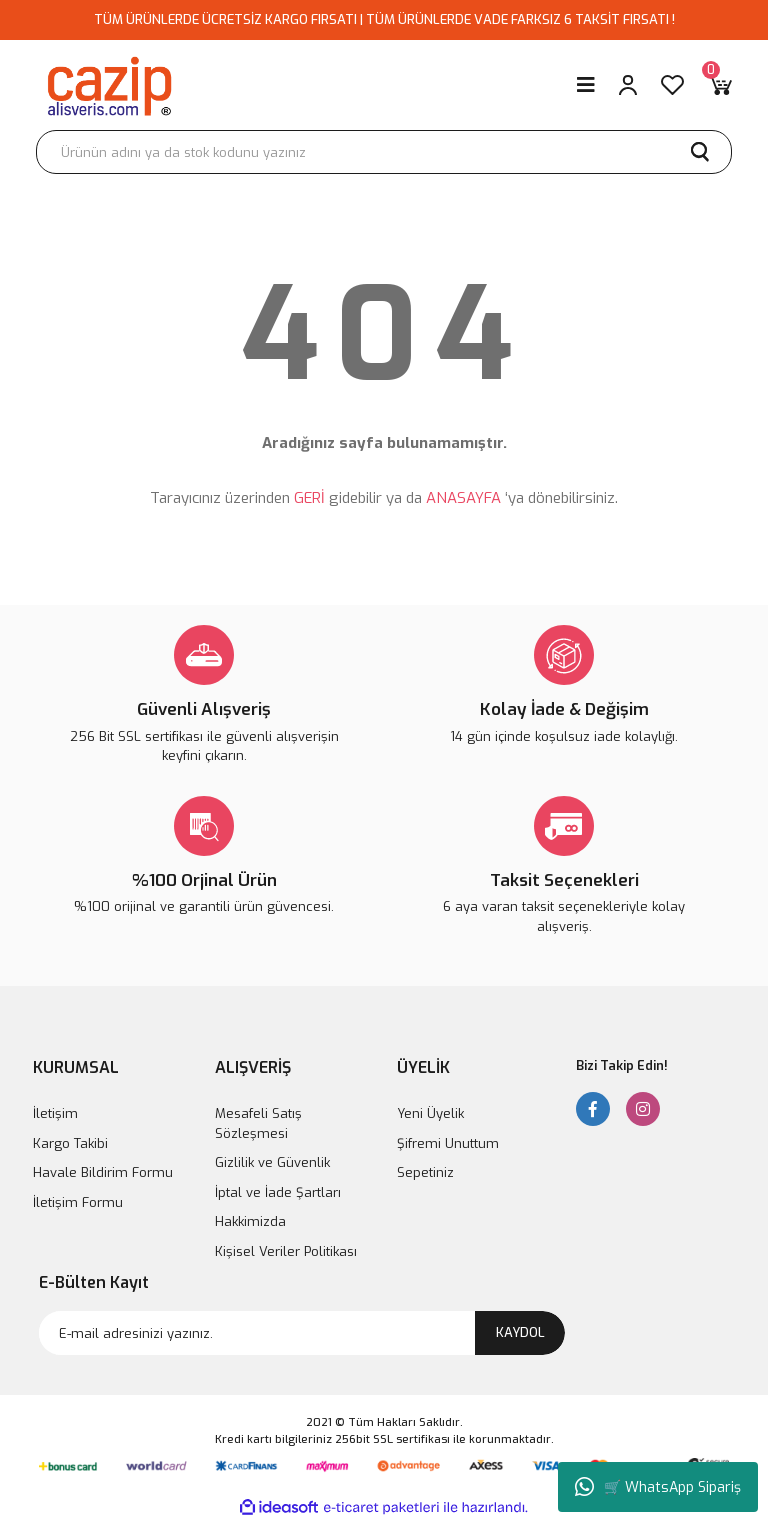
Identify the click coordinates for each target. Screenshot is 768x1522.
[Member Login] (628, 85)
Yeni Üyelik (430, 1113)
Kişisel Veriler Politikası (286, 1251)
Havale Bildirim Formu (103, 1172)
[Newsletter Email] (302, 1333)
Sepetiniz (425, 1172)
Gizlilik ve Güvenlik (272, 1162)
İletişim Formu (78, 1202)
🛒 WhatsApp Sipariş (658, 1487)
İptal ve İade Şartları (278, 1192)
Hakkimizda (250, 1221)
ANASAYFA (463, 498)
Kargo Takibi (70, 1143)
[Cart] (720, 85)
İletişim (55, 1113)
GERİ (309, 498)
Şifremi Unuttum (448, 1143)
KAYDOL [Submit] (520, 1332)
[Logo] (108, 85)
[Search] (384, 152)
